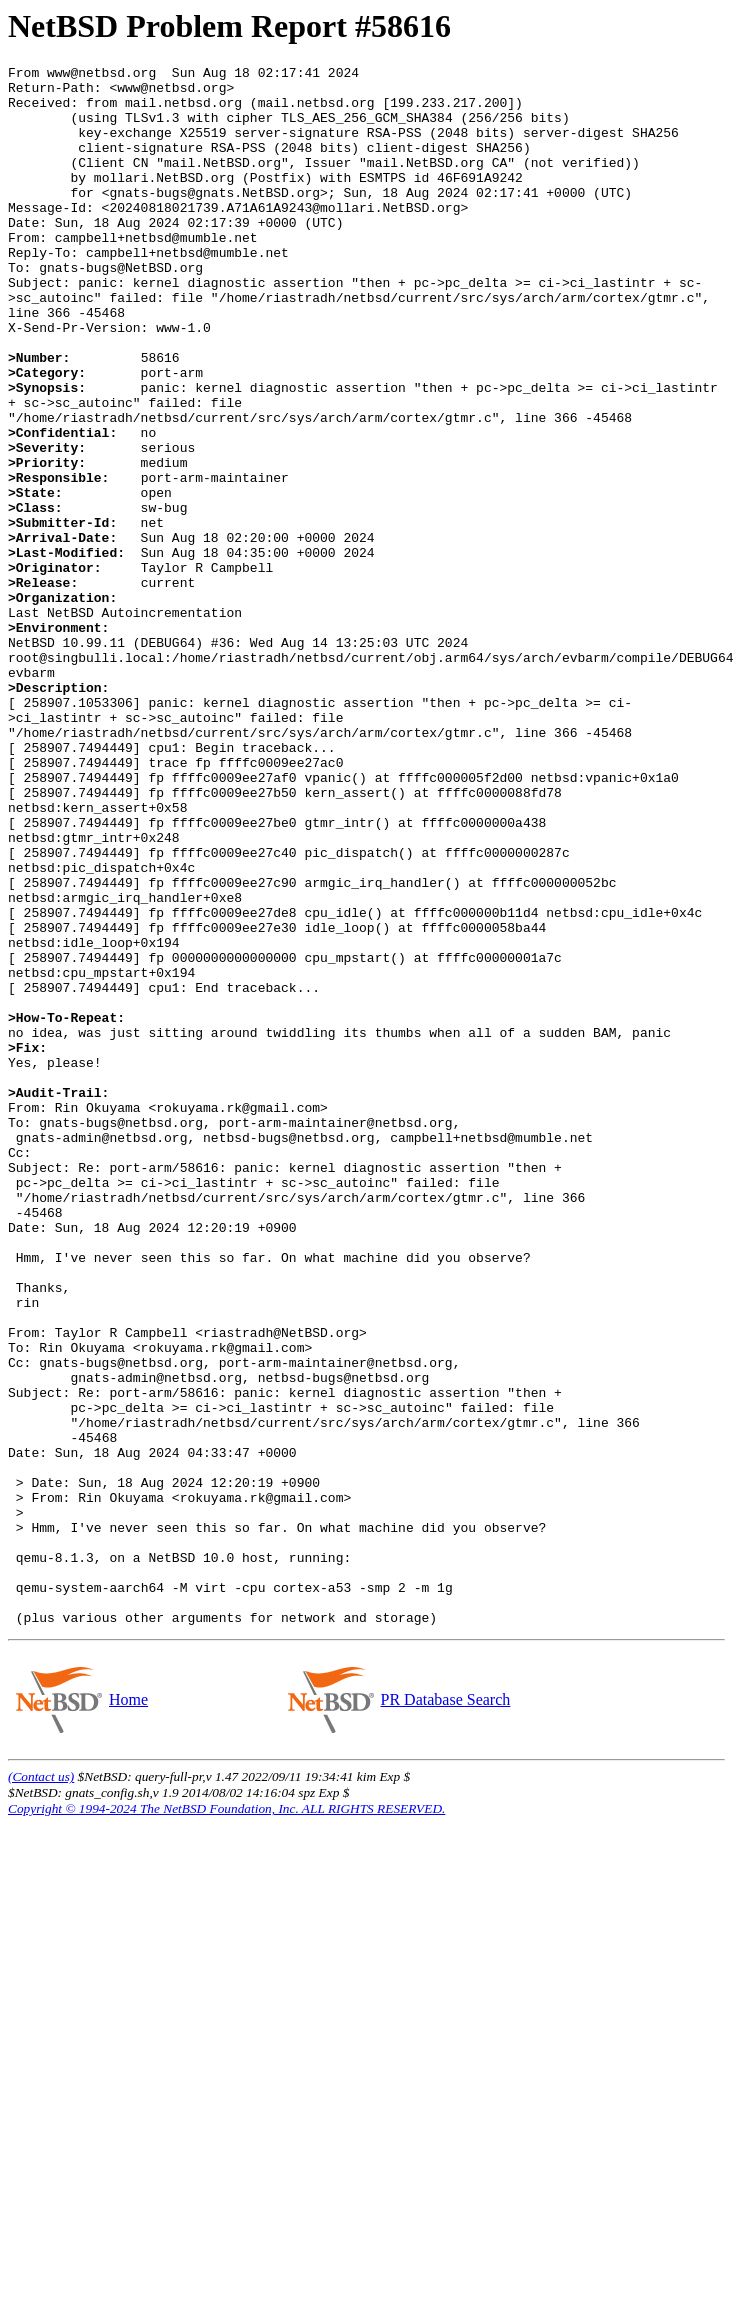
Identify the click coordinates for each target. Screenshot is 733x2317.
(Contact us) (41, 2088)
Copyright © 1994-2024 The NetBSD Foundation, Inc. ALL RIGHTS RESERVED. (226, 2120)
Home (128, 2011)
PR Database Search (445, 2011)
